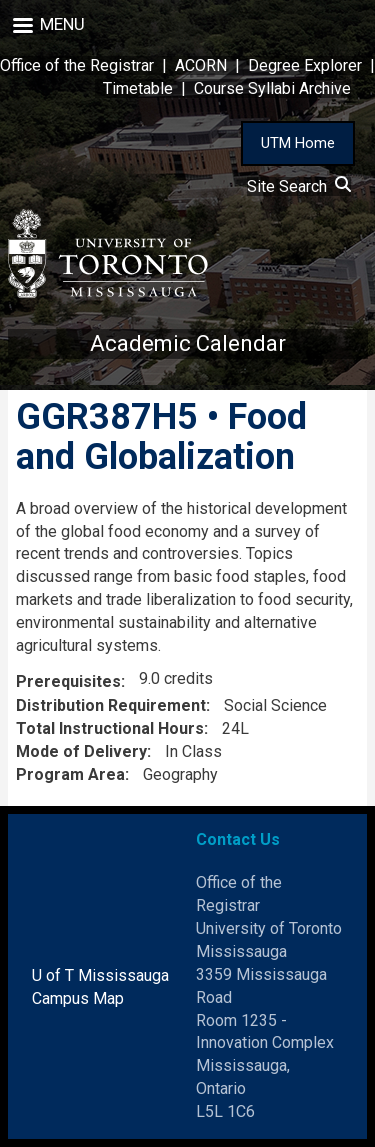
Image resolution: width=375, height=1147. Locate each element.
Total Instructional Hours (110, 728)
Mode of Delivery (81, 751)
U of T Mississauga (100, 975)
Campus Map (78, 998)
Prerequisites (68, 681)
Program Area (70, 774)
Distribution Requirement (111, 705)
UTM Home (298, 143)
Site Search (299, 186)
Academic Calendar (188, 343)
